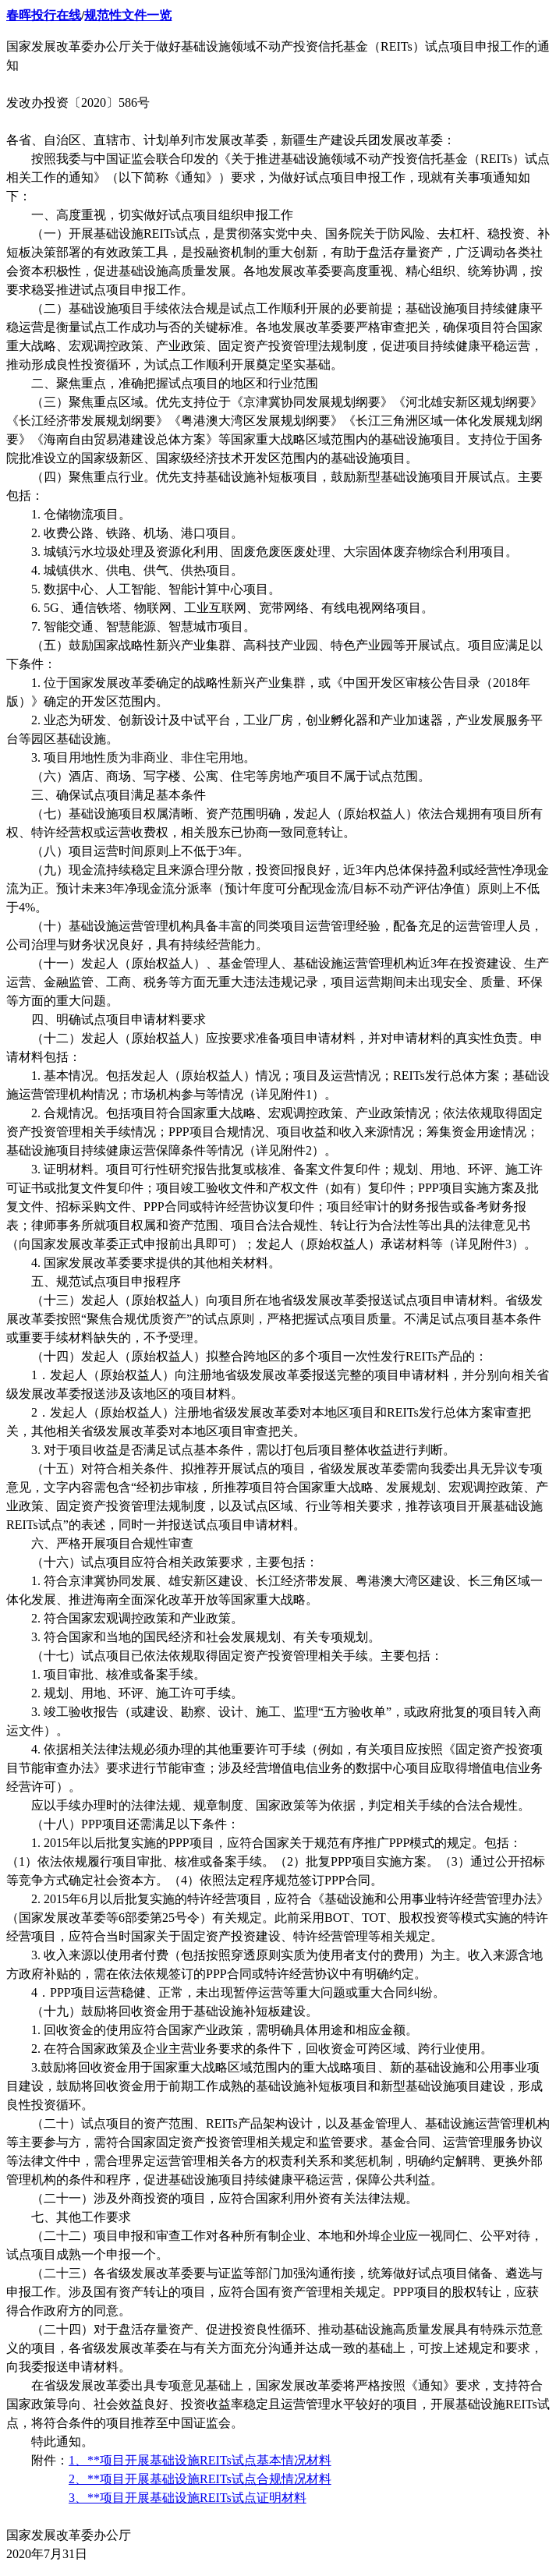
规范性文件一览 (128, 15)
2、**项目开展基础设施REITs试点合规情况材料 (200, 2479)
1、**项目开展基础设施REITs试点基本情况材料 (200, 2460)
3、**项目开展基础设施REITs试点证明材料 (187, 2497)
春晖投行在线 (43, 15)
